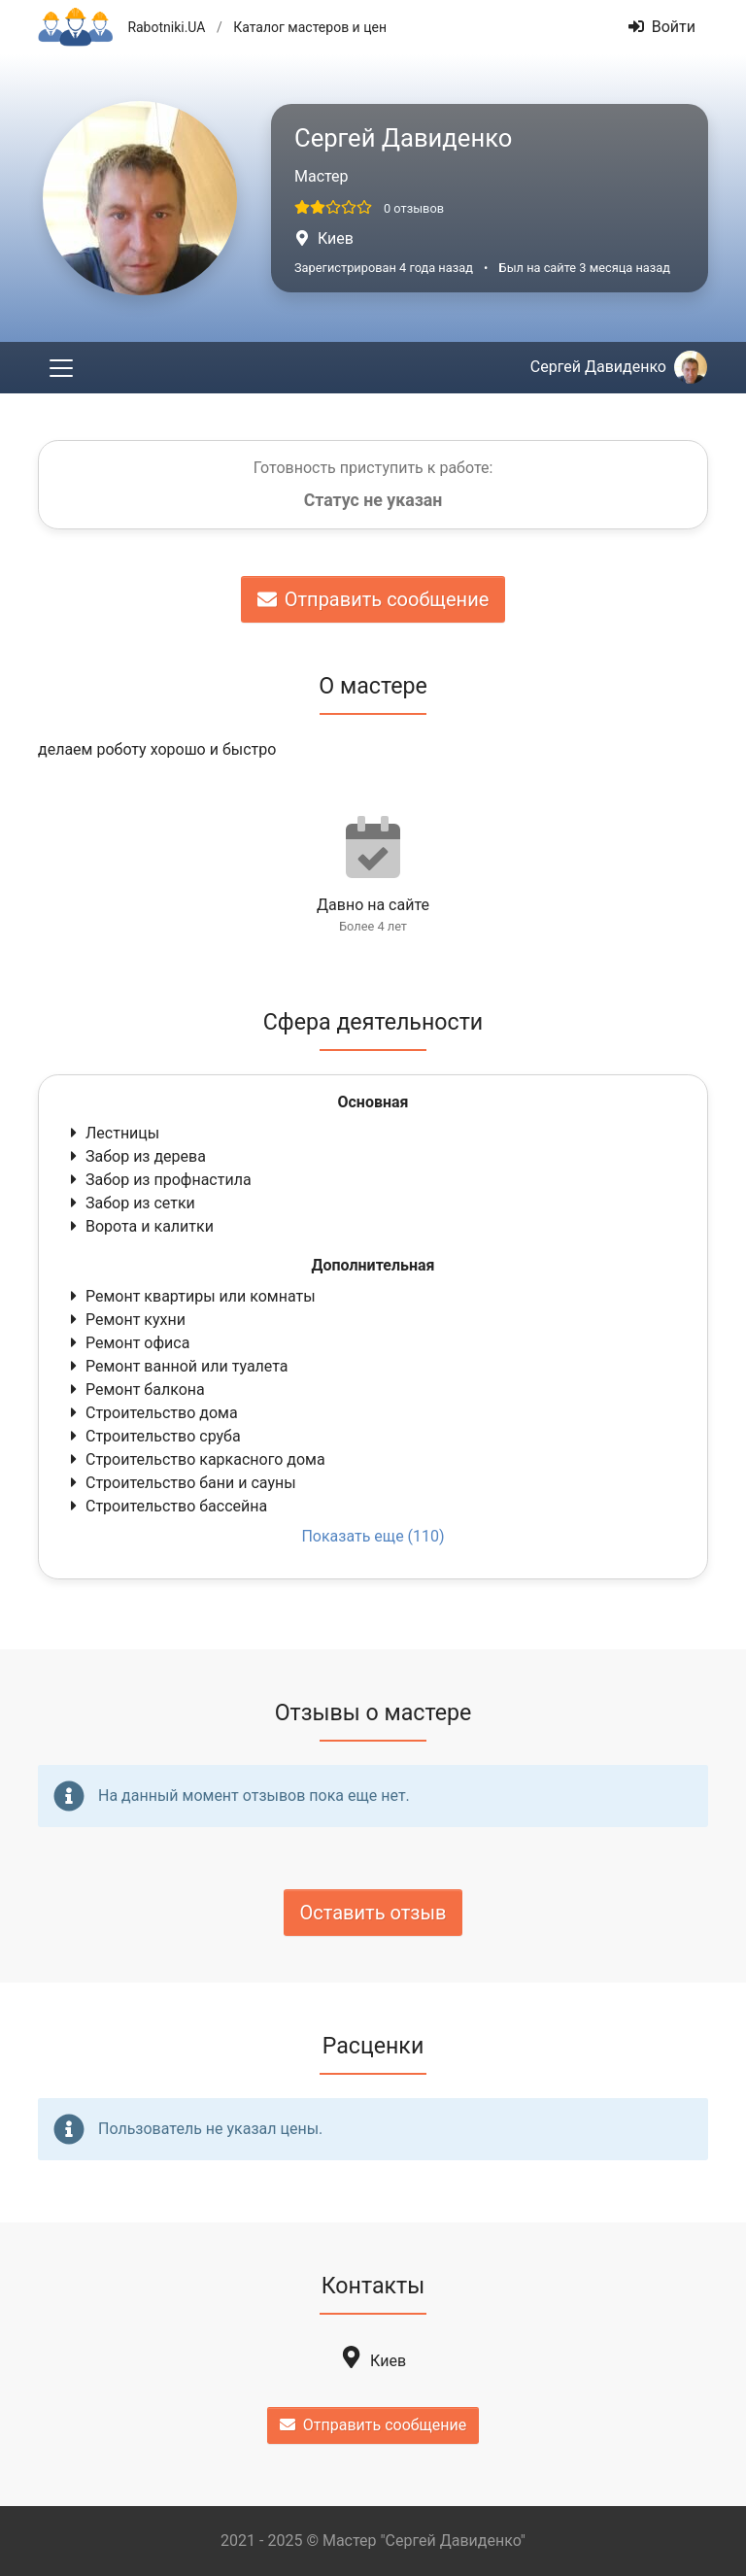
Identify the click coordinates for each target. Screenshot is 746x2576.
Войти (661, 26)
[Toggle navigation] (61, 367)
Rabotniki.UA (166, 27)
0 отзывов (414, 208)
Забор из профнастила (159, 1179)
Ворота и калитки (140, 1226)
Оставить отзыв (373, 1912)
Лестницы (112, 1133)
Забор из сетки (130, 1203)
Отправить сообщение (373, 599)
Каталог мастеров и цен (310, 27)
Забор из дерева (136, 1156)
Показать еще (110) (372, 1536)
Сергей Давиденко (618, 366)
